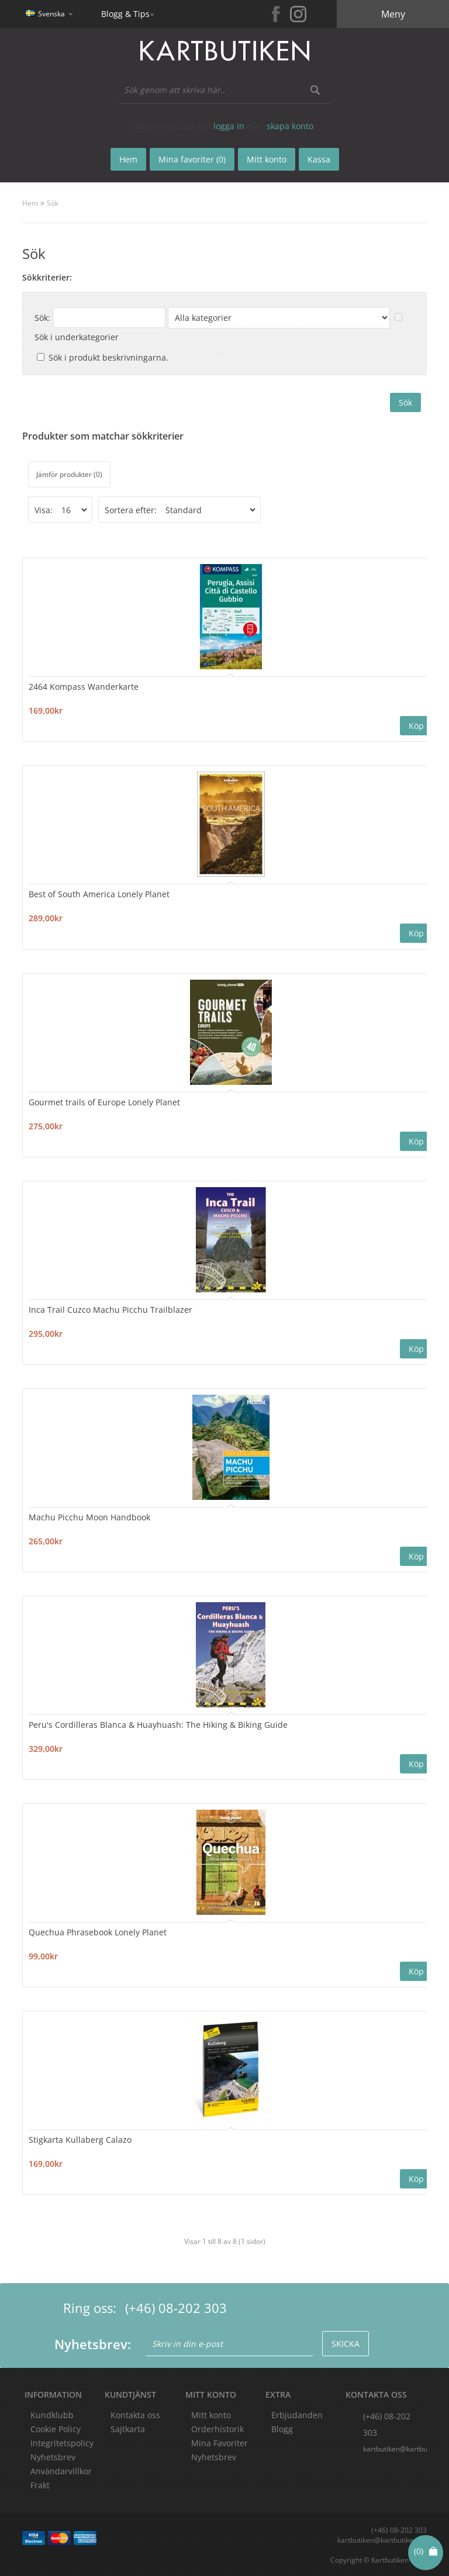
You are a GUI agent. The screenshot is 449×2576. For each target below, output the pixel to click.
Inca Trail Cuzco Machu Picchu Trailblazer (110, 1309)
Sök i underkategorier (76, 337)
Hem (30, 203)
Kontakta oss (135, 2414)
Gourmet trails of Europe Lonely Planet (104, 1101)
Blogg (282, 2428)
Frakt (40, 2484)
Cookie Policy (55, 2428)
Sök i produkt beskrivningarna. (108, 357)
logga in (228, 126)
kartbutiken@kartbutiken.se (394, 2448)
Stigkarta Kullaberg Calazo (80, 2139)
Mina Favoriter (219, 2442)
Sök (52, 203)
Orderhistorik (217, 2428)
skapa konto (290, 126)
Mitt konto (211, 2414)
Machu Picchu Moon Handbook (89, 1516)
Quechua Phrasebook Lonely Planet (98, 1931)
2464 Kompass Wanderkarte (84, 686)
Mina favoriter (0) (192, 159)
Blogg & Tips (125, 13)
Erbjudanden (297, 2414)
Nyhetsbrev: (92, 2343)
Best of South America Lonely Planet (99, 894)
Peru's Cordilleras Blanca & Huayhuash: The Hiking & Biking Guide (158, 1724)
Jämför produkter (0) (69, 474)
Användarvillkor (61, 2470)
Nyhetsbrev (213, 2456)
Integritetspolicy (62, 2442)
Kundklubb (52, 2414)
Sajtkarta (127, 2428)
